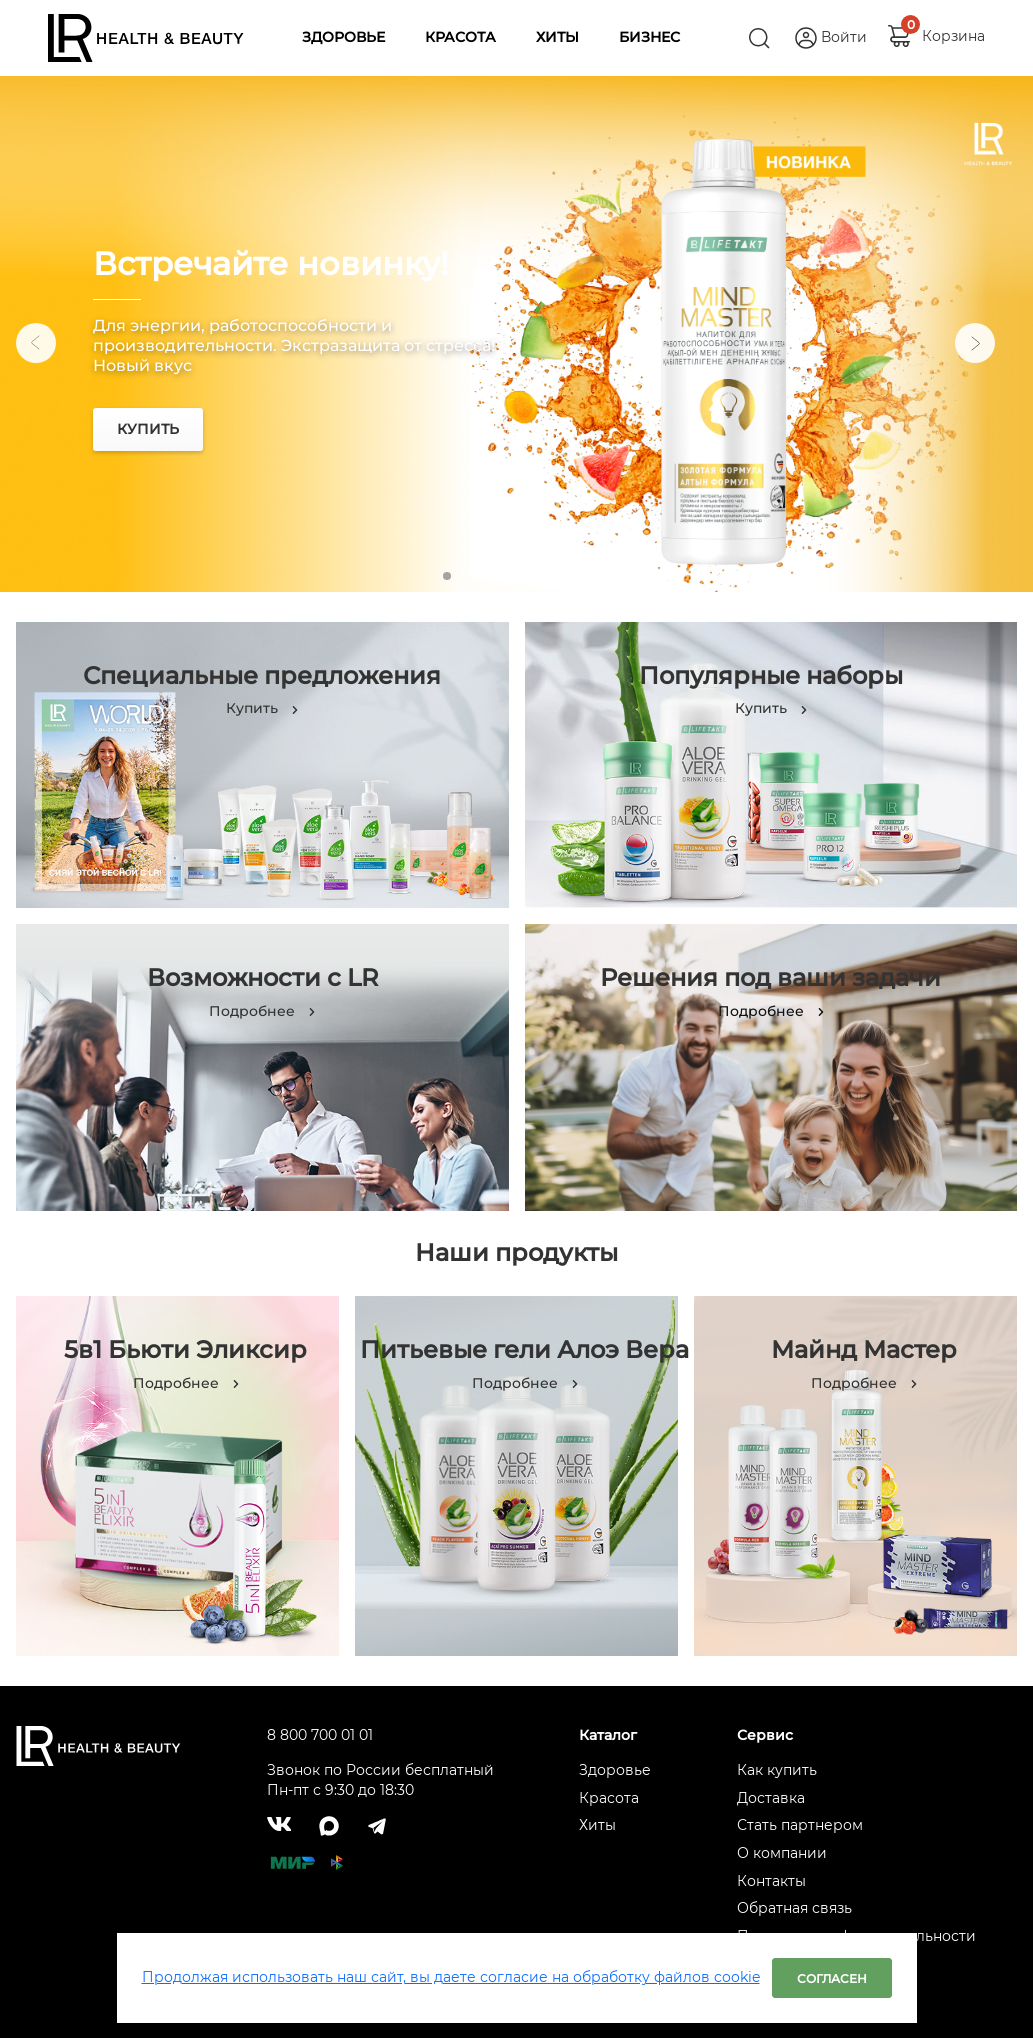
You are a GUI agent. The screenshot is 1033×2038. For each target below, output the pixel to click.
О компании (782, 1853)
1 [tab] (447, 576)
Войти (844, 37)
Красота (609, 1798)
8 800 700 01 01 (320, 1735)
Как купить (777, 1770)
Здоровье (615, 1770)
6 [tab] (587, 576)
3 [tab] (503, 576)
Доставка (771, 1798)
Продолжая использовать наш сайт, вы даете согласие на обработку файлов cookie (451, 1977)
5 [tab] (559, 576)
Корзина (953, 31)
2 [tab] (475, 576)
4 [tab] (531, 576)
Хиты (597, 1825)
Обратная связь (794, 1908)
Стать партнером (800, 1825)
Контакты (771, 1881)
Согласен (832, 1978)
